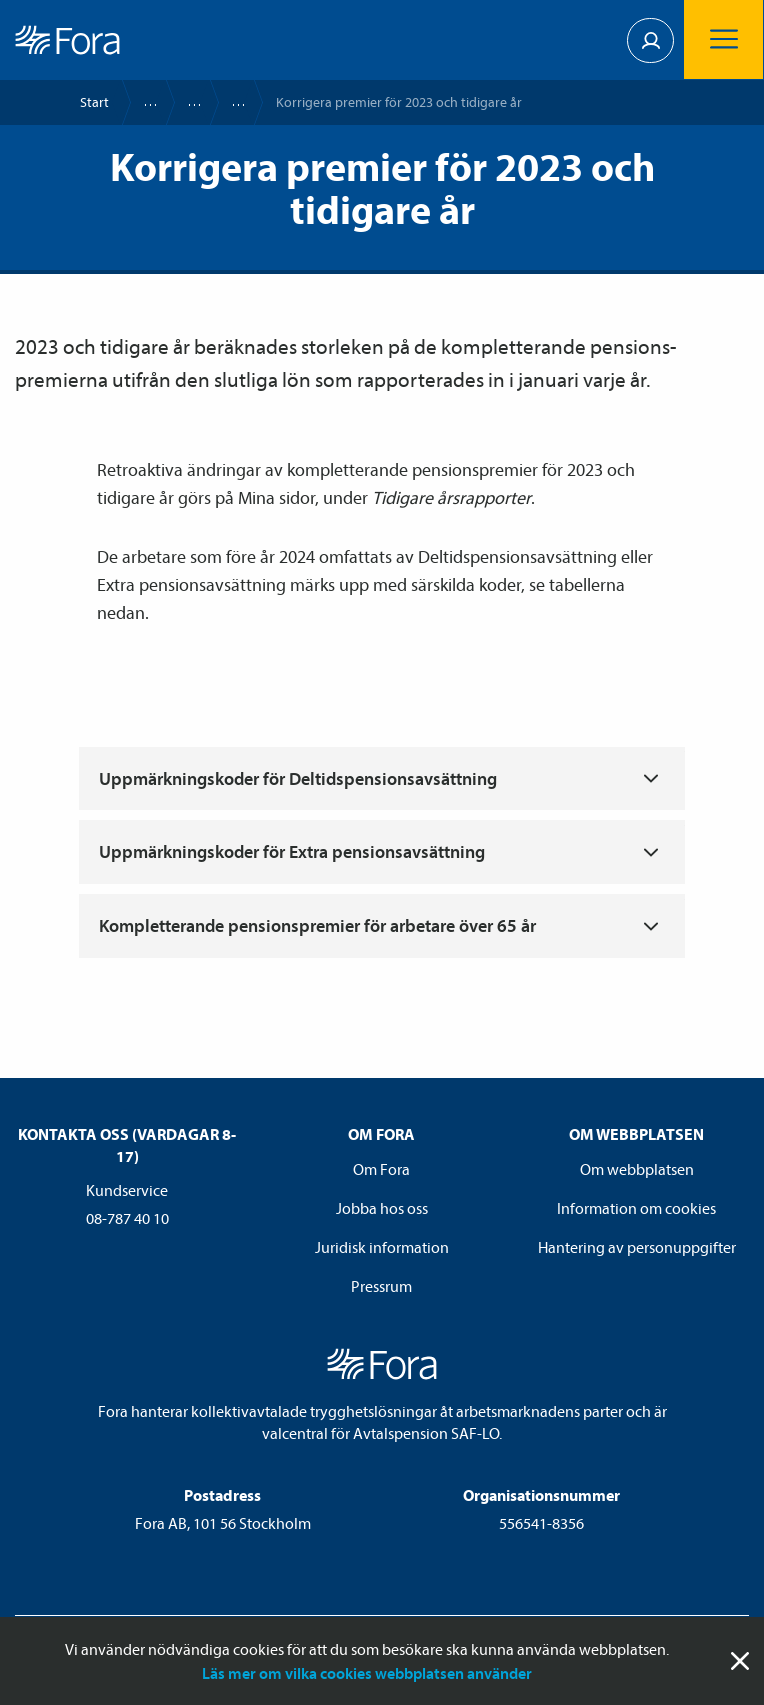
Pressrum (381, 1286)
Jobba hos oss (382, 1208)
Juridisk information (382, 1247)
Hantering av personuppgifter (637, 1247)
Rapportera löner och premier (185, 102)
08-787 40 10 (127, 1218)
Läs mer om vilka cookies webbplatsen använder (367, 1673)
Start (94, 102)
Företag (141, 102)
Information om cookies (636, 1208)
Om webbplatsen (637, 1169)
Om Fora (381, 1169)
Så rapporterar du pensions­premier (229, 102)
